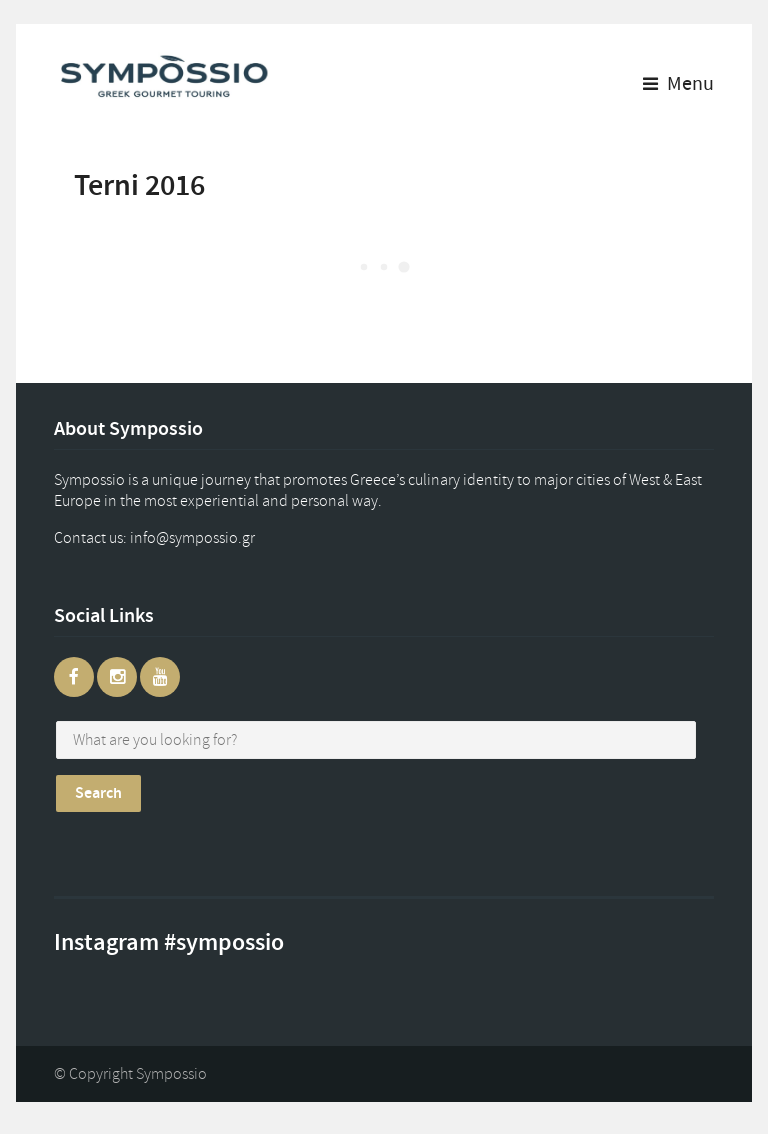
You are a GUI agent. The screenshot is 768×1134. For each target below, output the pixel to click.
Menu (678, 84)
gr (212, 538)
